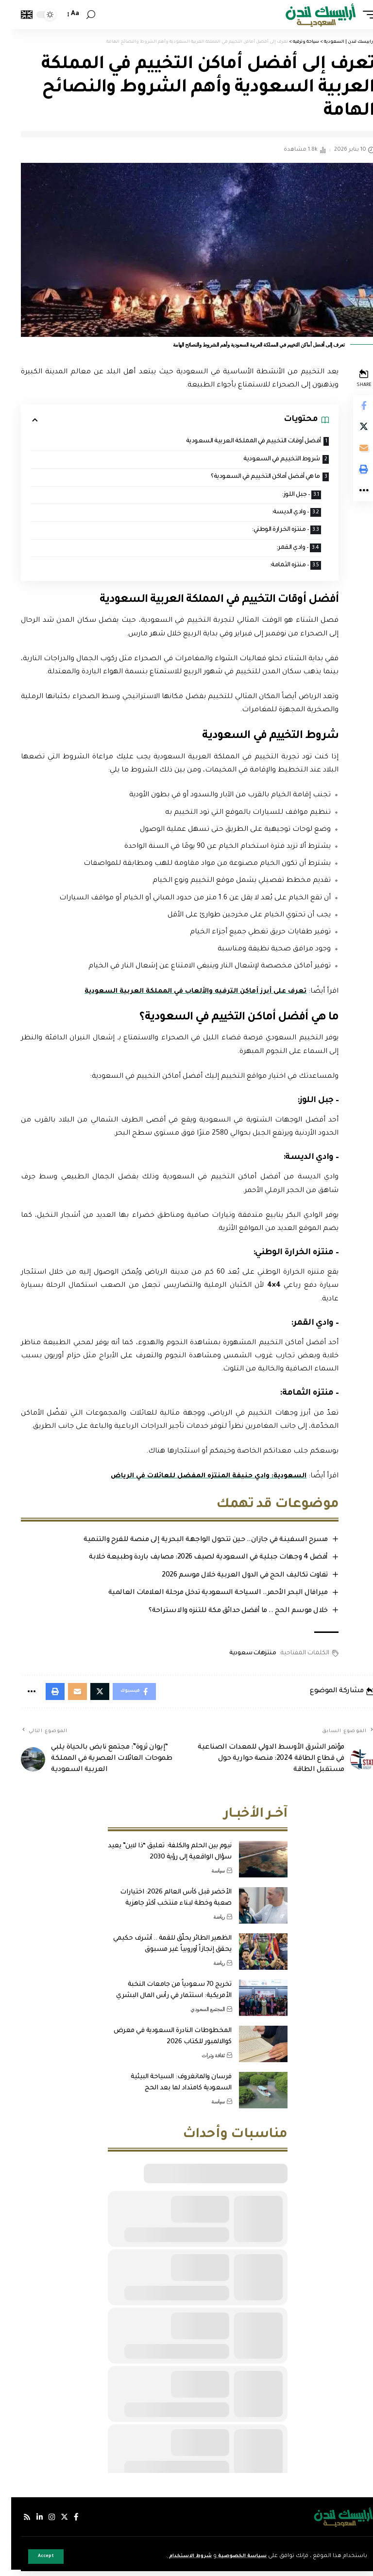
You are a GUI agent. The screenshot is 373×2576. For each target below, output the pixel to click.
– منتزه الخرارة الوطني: (262, 533)
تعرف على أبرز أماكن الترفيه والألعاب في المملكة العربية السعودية (180, 995)
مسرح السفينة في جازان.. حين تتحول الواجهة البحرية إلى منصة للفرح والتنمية (192, 1544)
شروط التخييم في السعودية (265, 460)
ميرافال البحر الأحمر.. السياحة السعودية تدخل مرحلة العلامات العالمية (205, 1597)
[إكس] (55, 2523)
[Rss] (16, 2523)
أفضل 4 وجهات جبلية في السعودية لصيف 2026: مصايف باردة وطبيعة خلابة (195, 1562)
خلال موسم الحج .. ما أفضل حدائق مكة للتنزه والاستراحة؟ (225, 1615)
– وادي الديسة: (273, 514)
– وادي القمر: (276, 551)
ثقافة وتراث (202, 2061)
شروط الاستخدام (168, 2556)
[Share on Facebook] (351, 407)
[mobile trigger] (355, 14)
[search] (79, 14)
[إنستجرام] (42, 2523)
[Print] (351, 477)
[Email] (351, 453)
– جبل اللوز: (279, 496)
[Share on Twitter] (351, 430)
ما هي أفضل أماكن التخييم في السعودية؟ (248, 478)
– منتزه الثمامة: (273, 569)
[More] (351, 500)
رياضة (208, 1923)
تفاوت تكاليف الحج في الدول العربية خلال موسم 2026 (231, 1579)
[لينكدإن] (29, 2523)
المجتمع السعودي (196, 2015)
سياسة (207, 1877)
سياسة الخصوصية (227, 2556)
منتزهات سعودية (239, 1657)
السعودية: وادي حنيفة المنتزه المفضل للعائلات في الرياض (193, 1481)
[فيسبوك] (67, 2523)
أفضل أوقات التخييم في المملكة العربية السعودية (236, 441)
